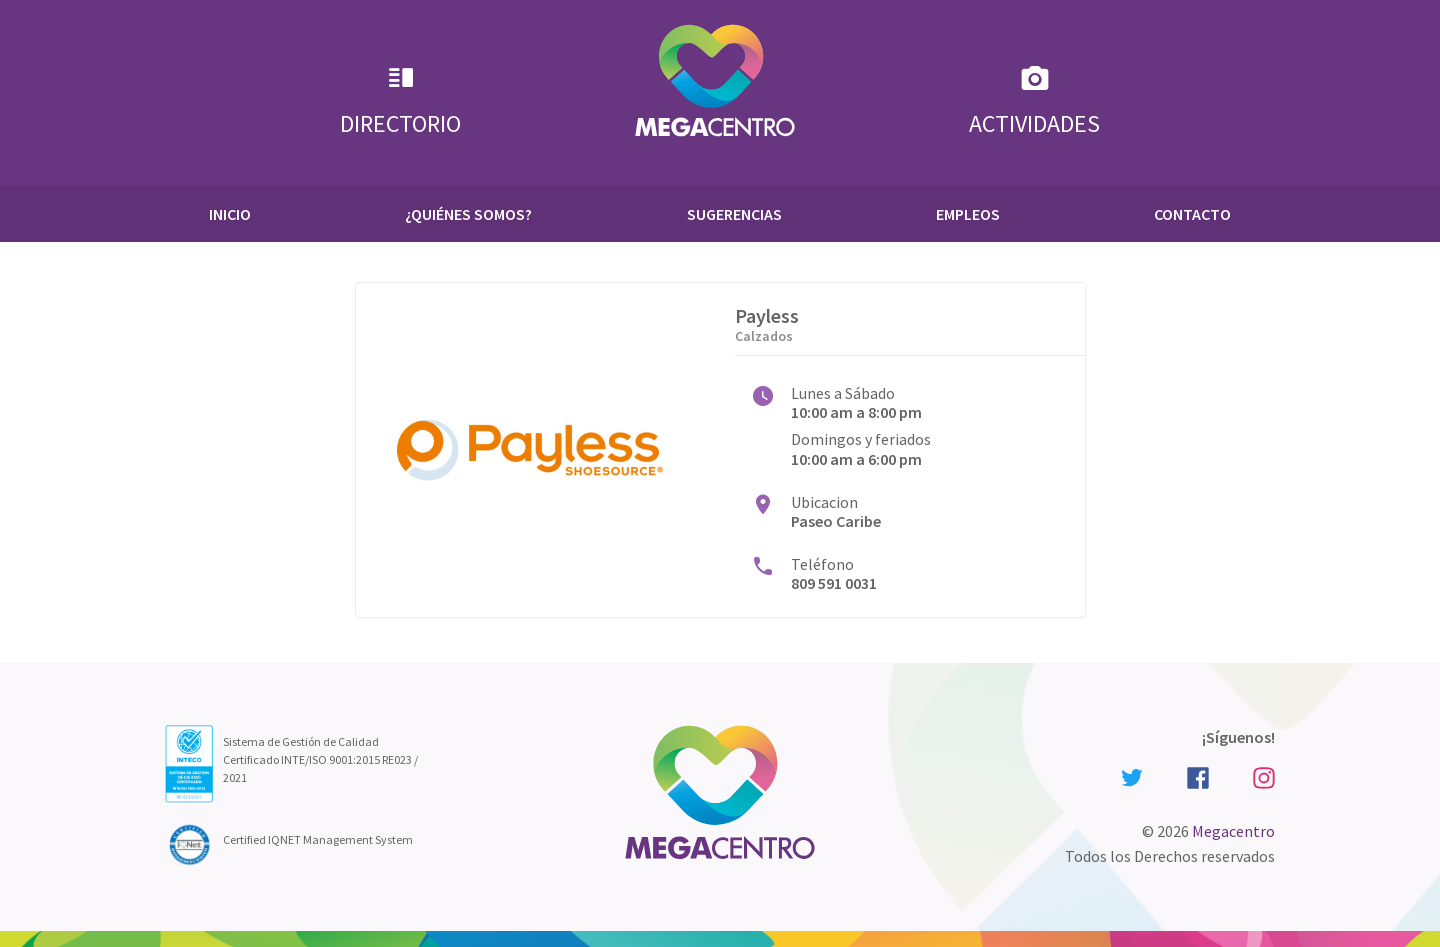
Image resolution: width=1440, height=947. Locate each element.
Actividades (1034, 100)
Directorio (400, 100)
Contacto (1192, 214)
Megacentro (1233, 831)
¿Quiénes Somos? (468, 214)
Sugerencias (734, 214)
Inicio (230, 214)
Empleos (968, 214)
